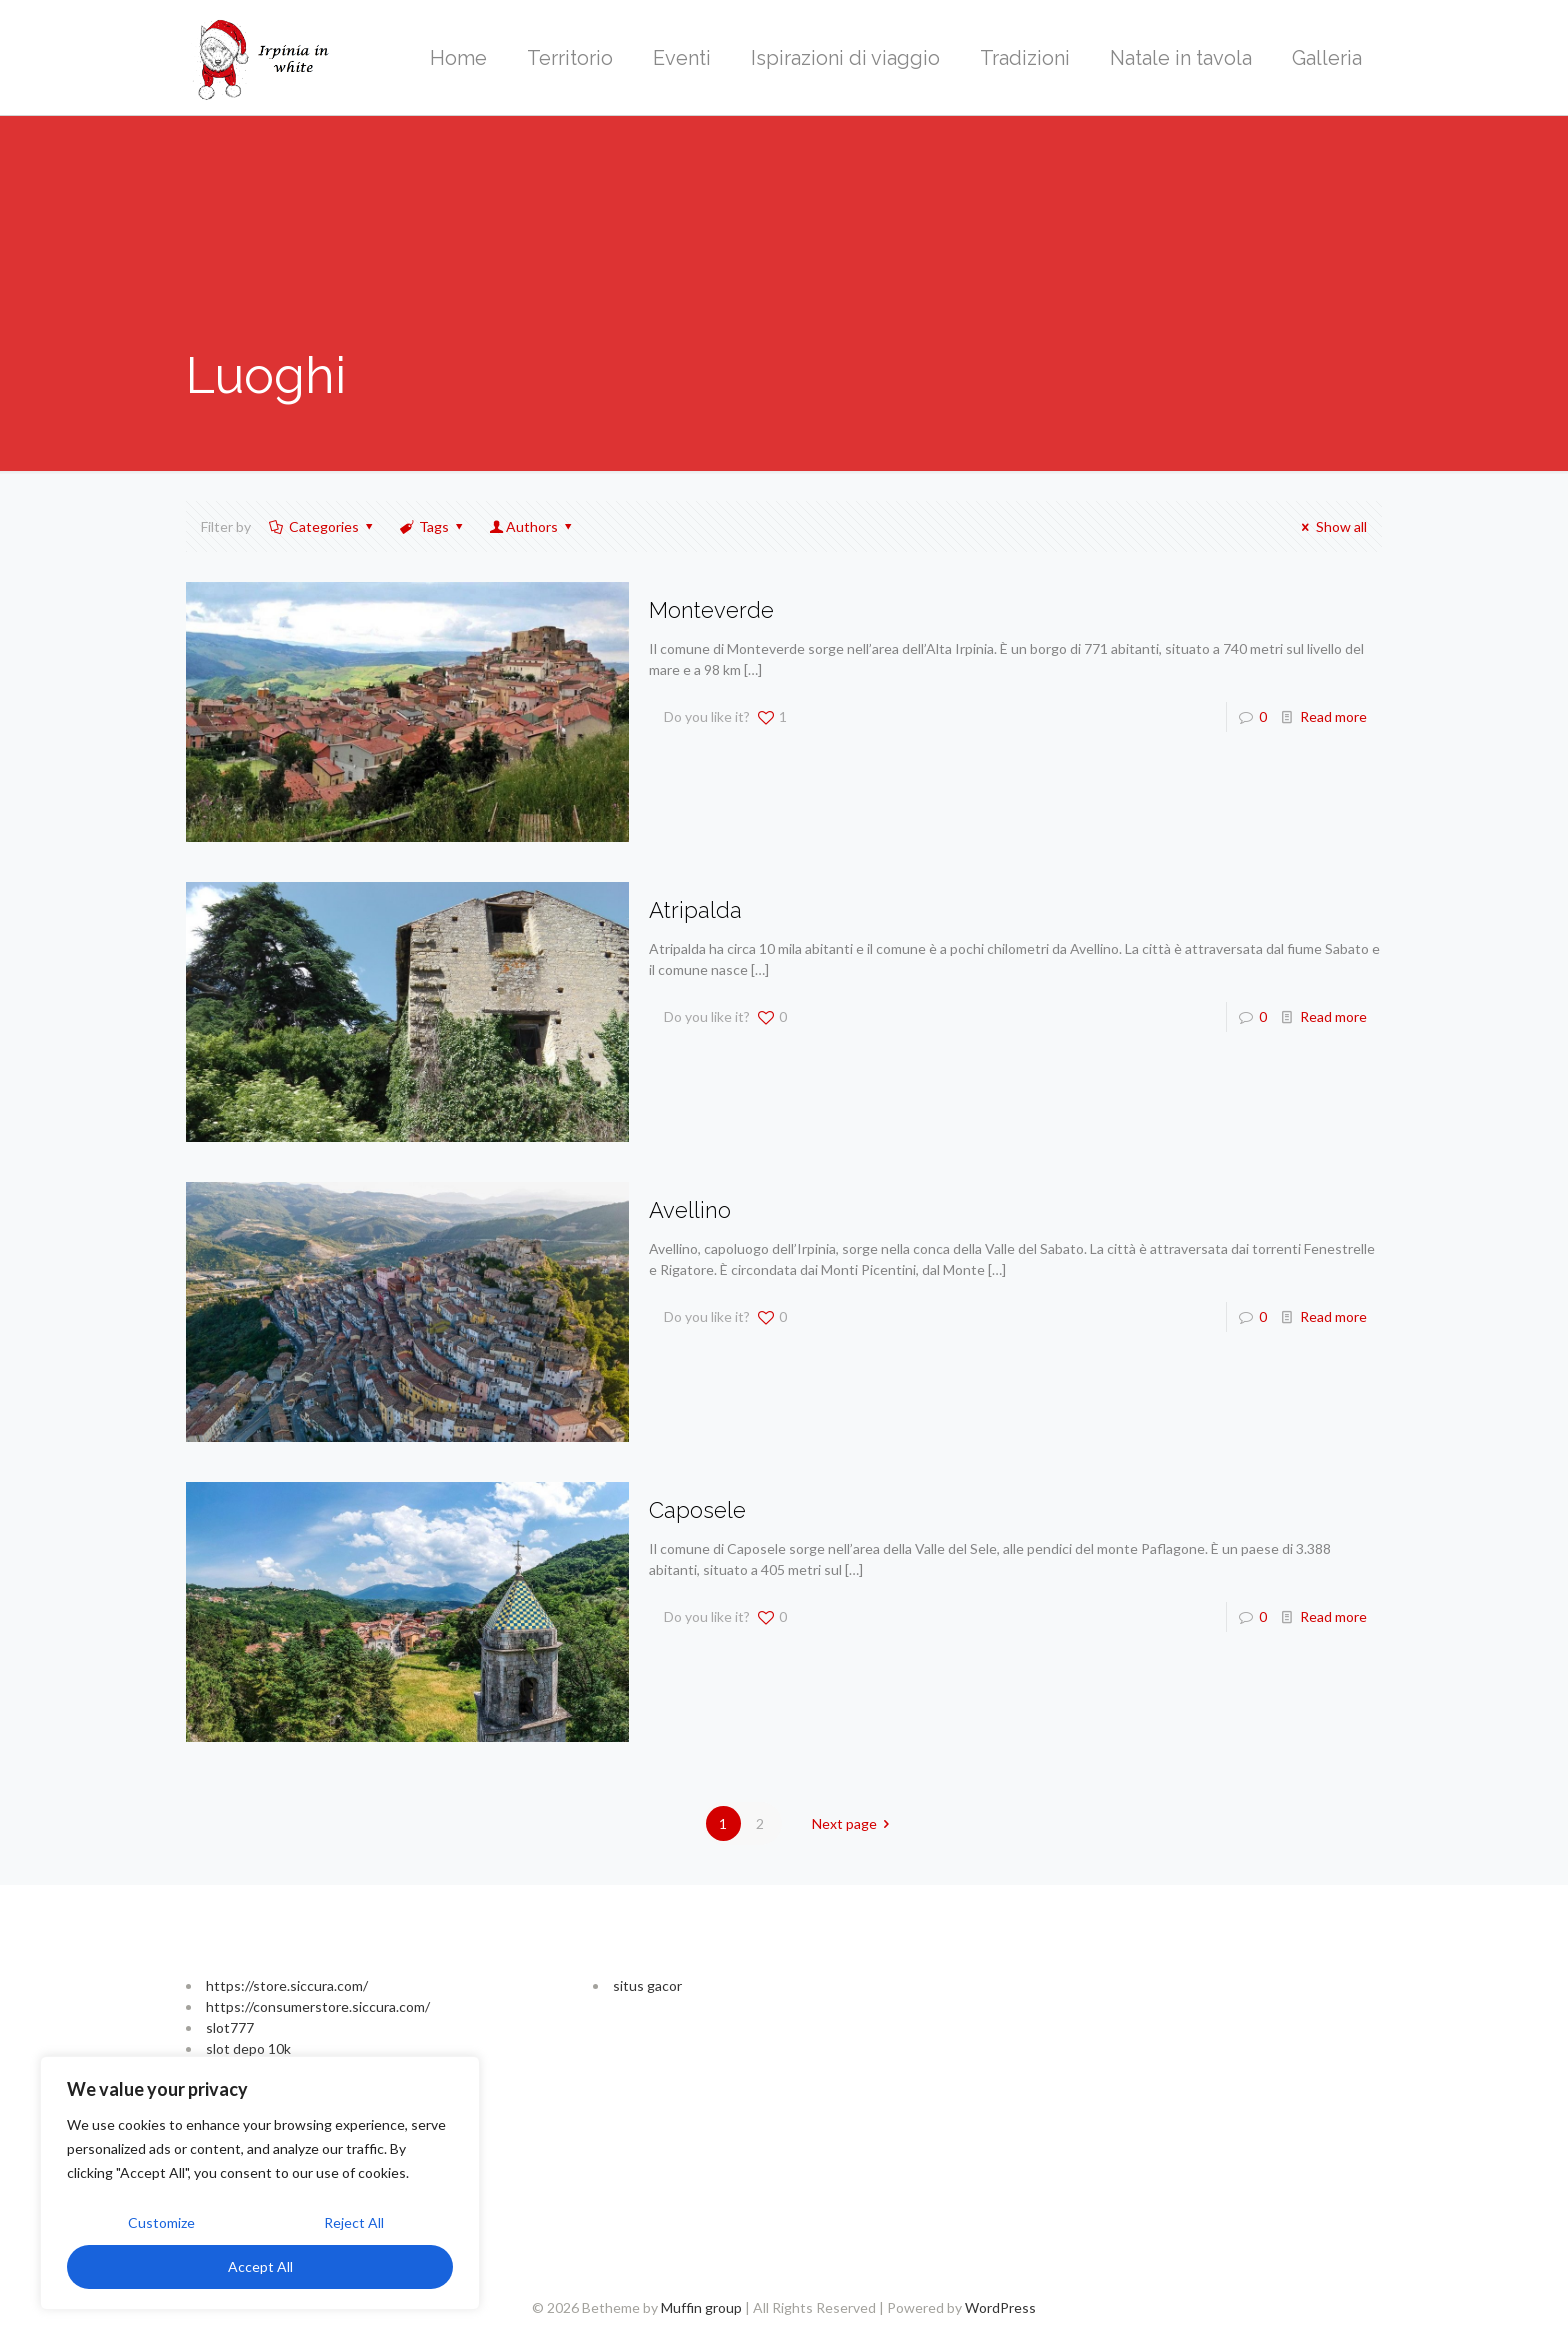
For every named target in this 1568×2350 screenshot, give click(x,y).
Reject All (354, 2222)
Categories (322, 526)
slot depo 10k (248, 2048)
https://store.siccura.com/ (287, 1985)
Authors (532, 526)
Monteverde (711, 610)
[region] (260, 2183)
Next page (854, 1823)
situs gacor (647, 1985)
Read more (1333, 716)
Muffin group (701, 2307)
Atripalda (695, 910)
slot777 (230, 2027)
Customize (161, 2222)
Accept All (260, 2266)
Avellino (690, 1210)
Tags (432, 526)
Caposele (697, 1510)
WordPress (1000, 2307)
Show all (1331, 526)
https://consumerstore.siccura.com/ (318, 2006)
